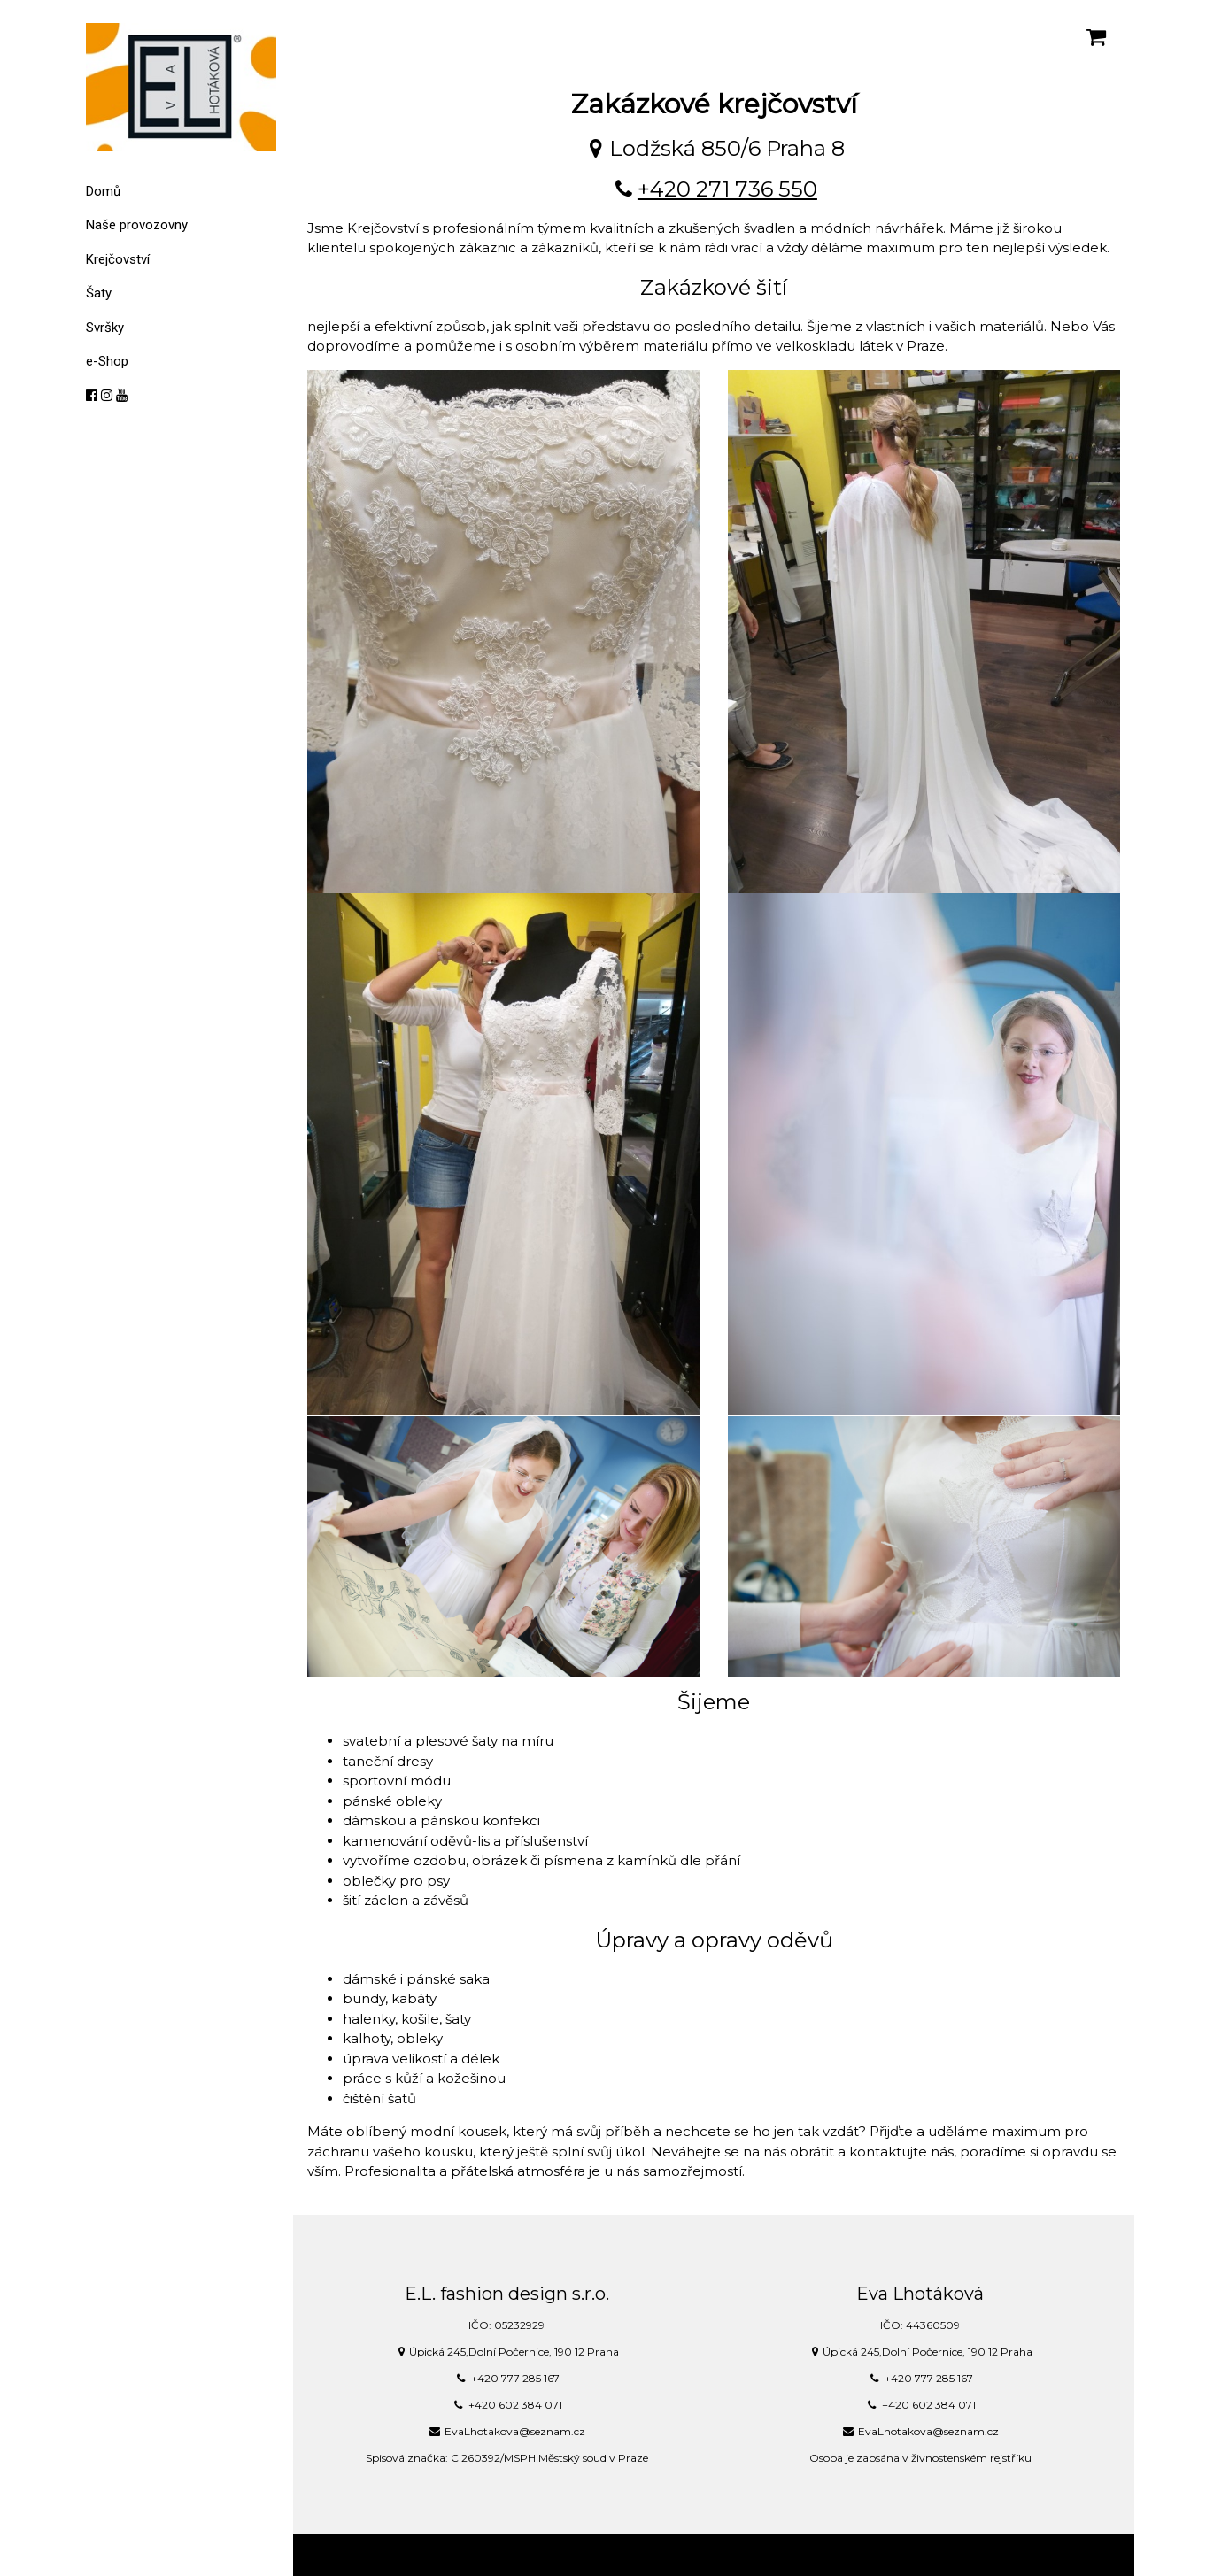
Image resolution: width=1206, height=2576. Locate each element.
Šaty (99, 293)
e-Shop (107, 361)
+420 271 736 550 (727, 189)
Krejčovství (118, 259)
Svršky (105, 327)
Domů (103, 191)
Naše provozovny (137, 225)
